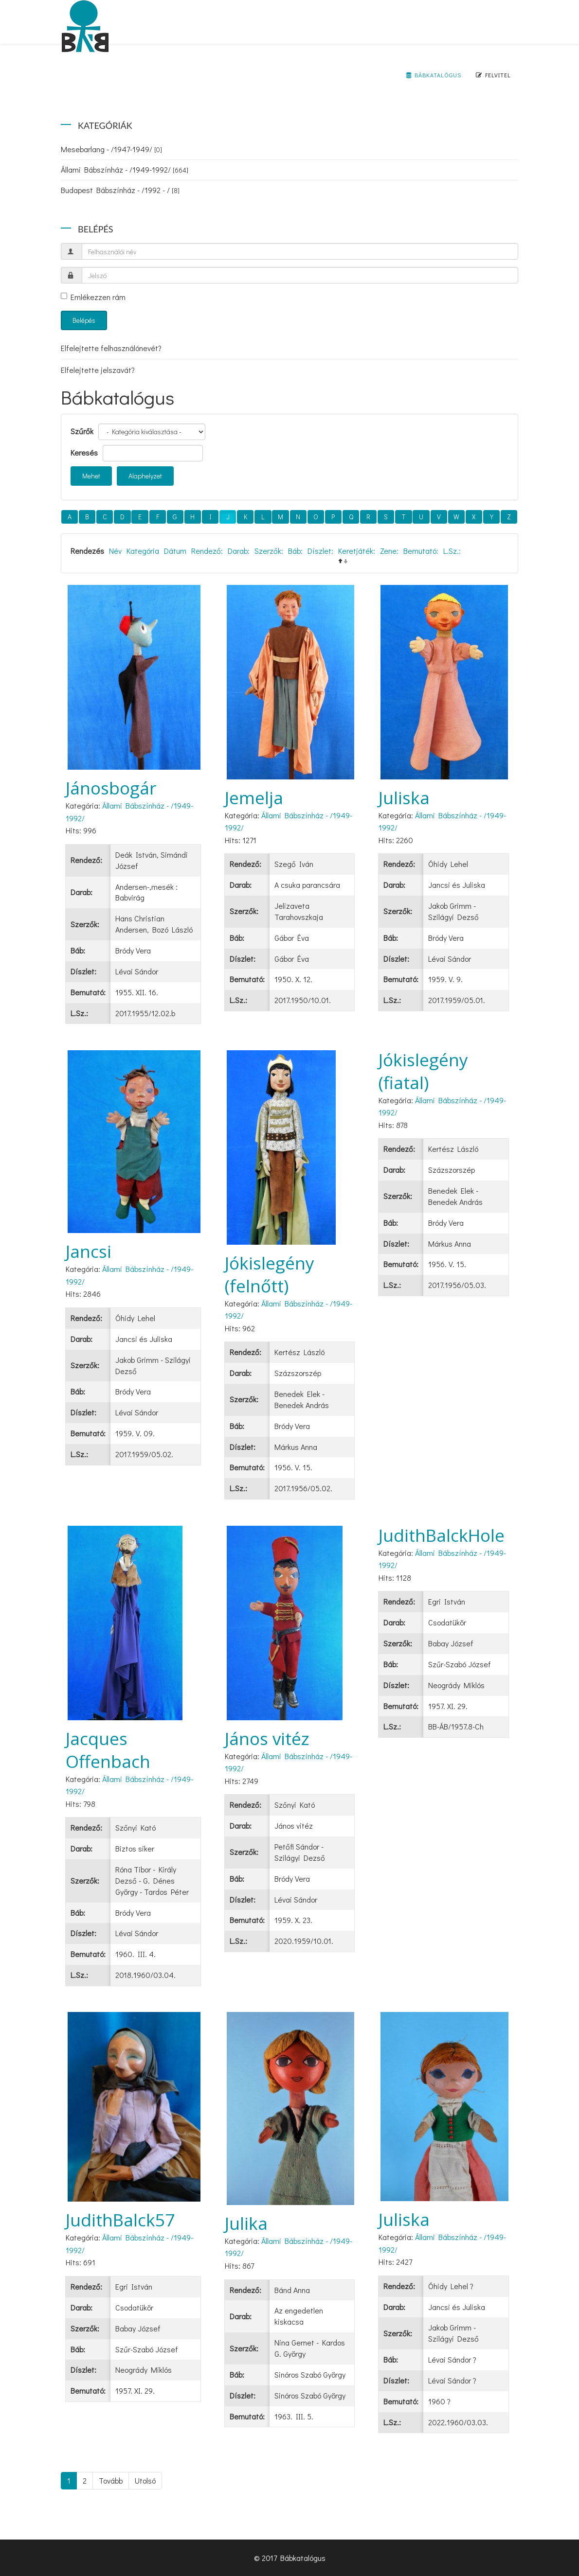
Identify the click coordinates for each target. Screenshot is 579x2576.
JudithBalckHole (442, 1535)
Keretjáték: (356, 551)
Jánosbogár (111, 787)
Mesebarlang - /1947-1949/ (111, 149)
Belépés (83, 320)
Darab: (239, 551)
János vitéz (267, 1738)
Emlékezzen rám (93, 297)
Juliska (404, 797)
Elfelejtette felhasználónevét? (111, 348)
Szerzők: (268, 551)
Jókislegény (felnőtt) (269, 1274)
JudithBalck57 (120, 2219)
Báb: (295, 551)
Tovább (111, 2480)
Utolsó (145, 2480)
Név (115, 551)
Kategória (143, 551)
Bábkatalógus (433, 75)
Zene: (389, 551)
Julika (246, 2223)
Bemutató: (420, 551)
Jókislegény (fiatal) (423, 1071)
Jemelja (254, 797)
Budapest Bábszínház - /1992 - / (120, 190)
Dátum (175, 551)
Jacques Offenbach (108, 1750)
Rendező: (207, 551)
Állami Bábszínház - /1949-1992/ (124, 169)
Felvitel (493, 75)
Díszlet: (320, 551)
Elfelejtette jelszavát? (98, 370)
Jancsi (88, 1251)
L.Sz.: (452, 551)
